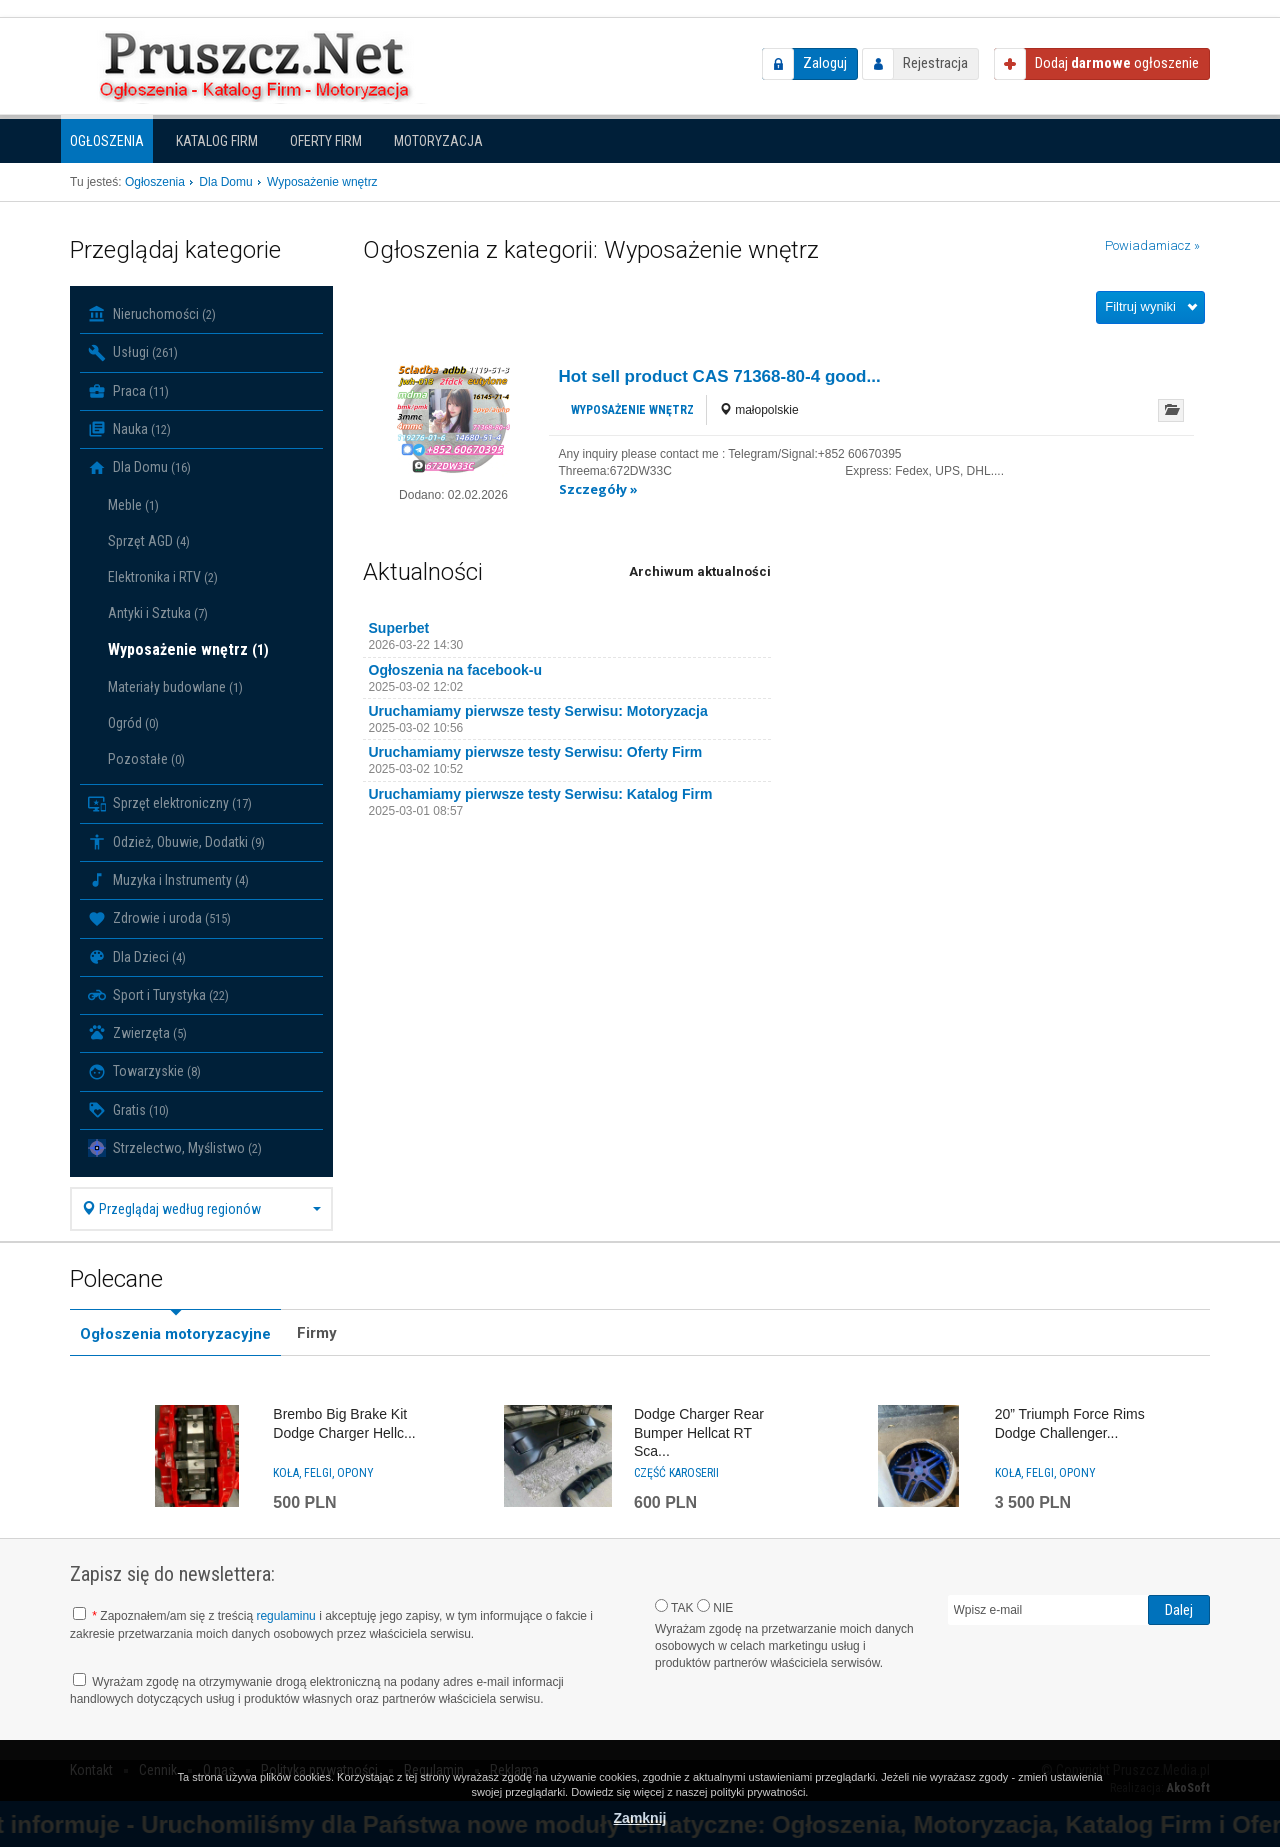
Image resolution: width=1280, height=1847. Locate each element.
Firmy (317, 1333)
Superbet (399, 628)
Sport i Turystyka (158, 995)
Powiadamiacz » (1152, 245)
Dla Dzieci (137, 957)
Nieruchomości (152, 314)
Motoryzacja (438, 141)
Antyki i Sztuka (158, 613)
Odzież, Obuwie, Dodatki (176, 842)
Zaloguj (825, 63)
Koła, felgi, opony (323, 1473)
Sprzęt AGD (149, 541)
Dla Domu (139, 468)
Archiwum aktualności (700, 571)
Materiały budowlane (175, 687)
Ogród (133, 723)
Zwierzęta (137, 1033)
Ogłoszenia (107, 141)
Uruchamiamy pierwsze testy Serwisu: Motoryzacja (538, 711)
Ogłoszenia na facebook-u (455, 670)
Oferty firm (326, 141)
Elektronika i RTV (163, 577)
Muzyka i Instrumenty (168, 880)
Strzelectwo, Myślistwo (175, 1148)
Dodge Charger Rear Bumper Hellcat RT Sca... (699, 1432)
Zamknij (640, 1818)
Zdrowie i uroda (159, 919)
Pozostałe (146, 759)
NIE (715, 1607)
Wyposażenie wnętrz (188, 649)
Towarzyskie (144, 1072)
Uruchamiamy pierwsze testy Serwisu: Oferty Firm (536, 752)
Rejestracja (935, 63)
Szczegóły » (598, 489)
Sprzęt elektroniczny (170, 804)
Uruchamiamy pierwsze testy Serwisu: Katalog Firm (541, 794)
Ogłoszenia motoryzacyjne (175, 1334)
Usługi (133, 353)
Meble (133, 505)
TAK (674, 1607)
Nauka (129, 429)
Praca (128, 391)
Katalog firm (217, 141)
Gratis (128, 1110)
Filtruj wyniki (1140, 306)
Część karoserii (676, 1473)
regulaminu (285, 1616)
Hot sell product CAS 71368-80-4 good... (720, 376)
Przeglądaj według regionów (201, 1209)
